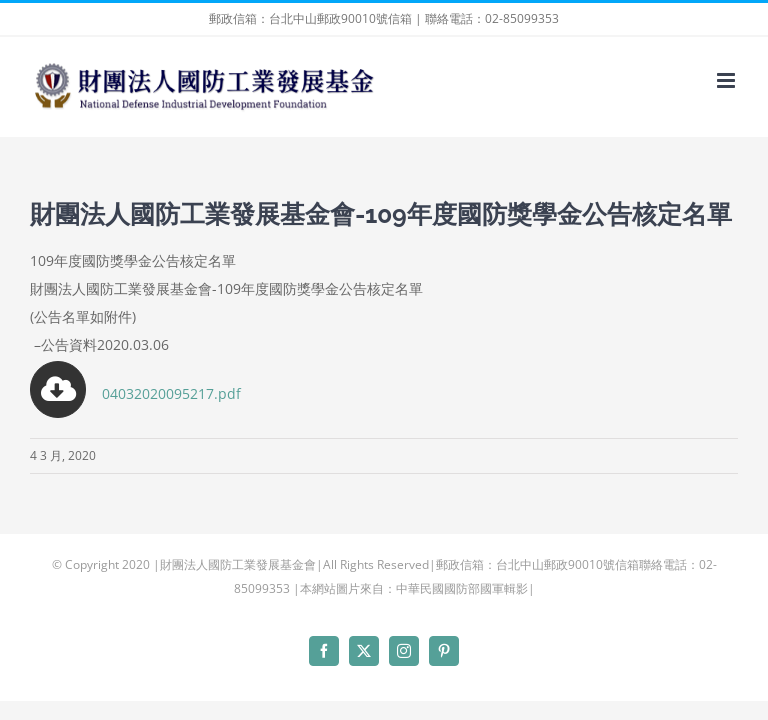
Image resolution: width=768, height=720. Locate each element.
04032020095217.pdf (135, 393)
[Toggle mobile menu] (727, 80)
